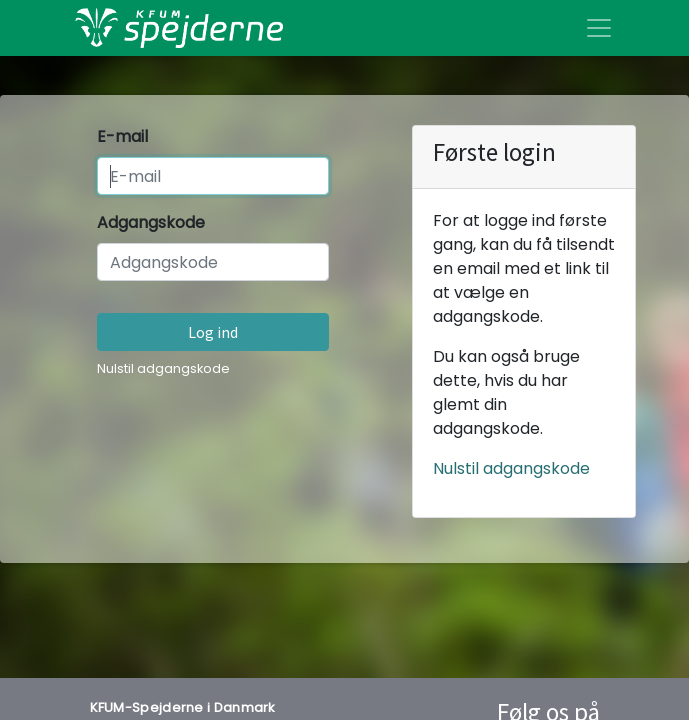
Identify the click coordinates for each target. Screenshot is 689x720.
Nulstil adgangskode (163, 368)
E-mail (122, 136)
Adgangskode (151, 222)
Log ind (213, 332)
